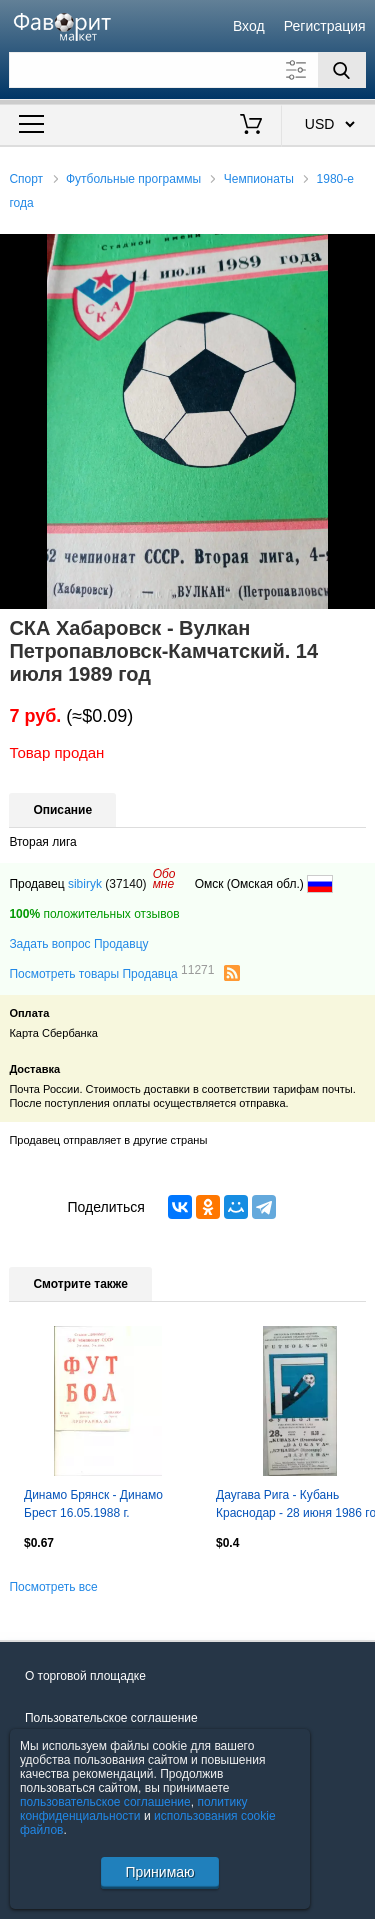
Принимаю (159, 1872)
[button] (357, 252)
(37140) (125, 884)
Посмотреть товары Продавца (111, 973)
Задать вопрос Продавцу (78, 944)
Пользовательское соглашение (111, 1718)
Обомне (164, 879)
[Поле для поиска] (187, 70)
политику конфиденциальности (134, 1809)
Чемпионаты (259, 179)
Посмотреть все (53, 1587)
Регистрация (325, 26)
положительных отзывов (94, 914)
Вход (249, 26)
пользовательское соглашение (105, 1802)
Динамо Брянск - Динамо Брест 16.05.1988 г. (93, 1504)
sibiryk (85, 884)
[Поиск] (342, 70)
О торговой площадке (85, 1676)
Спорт (26, 179)
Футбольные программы (133, 179)
